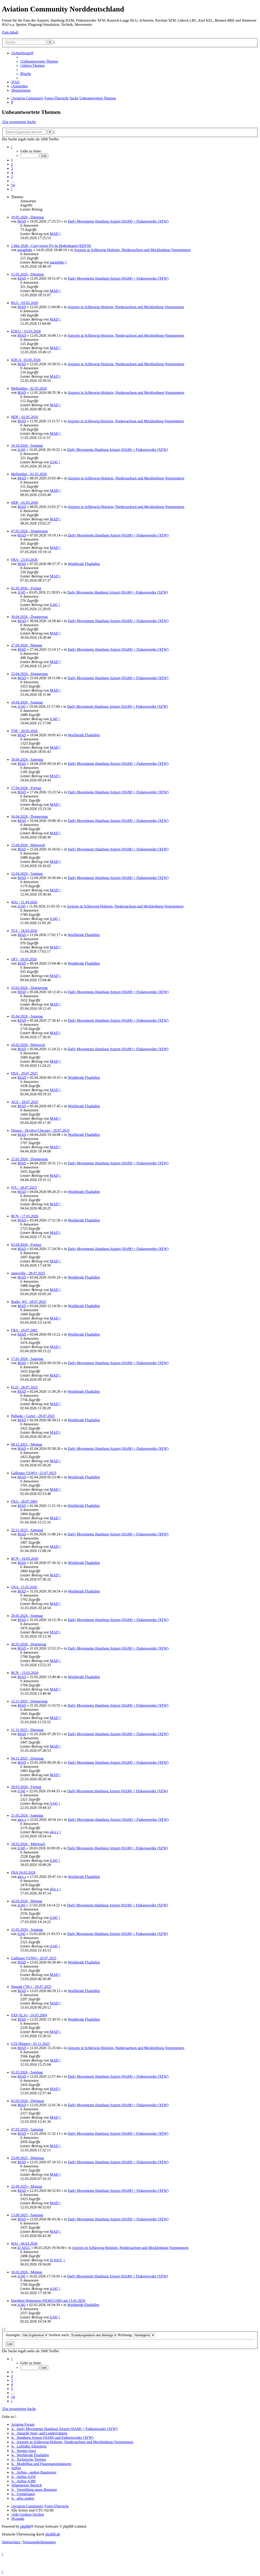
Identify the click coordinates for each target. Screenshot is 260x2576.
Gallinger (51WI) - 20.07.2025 (33, 1958)
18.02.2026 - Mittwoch (28, 1045)
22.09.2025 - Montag (26, 2186)
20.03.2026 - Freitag (26, 1787)
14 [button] (13, 185)
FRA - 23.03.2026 (24, 560)
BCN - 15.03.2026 (24, 1673)
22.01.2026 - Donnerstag (29, 1159)
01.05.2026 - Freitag (26, 588)
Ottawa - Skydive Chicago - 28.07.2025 (40, 1130)
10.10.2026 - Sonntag (27, 445)
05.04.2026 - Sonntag (27, 1016)
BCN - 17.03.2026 (24, 1216)
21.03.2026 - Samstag (27, 1815)
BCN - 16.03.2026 (24, 1559)
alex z (21, 1820)
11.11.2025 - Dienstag (27, 1730)
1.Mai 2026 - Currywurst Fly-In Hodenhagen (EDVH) (51, 246)
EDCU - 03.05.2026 (26, 331)
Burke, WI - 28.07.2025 (28, 1302)
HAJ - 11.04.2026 (24, 902)
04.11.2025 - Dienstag (27, 1758)
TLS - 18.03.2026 (24, 931)
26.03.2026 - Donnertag (28, 1644)
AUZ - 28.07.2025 (24, 1102)
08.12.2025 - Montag (26, 1444)
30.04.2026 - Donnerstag (29, 617)
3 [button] (12, 168)
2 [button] (12, 164)
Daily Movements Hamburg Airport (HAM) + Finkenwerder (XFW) (118, 221)
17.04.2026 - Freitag (26, 788)
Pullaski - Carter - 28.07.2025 (33, 1416)
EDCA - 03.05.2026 (25, 360)
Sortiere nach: (83, 2335)
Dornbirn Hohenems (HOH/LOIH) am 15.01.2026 (48, 2301)
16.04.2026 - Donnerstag (29, 816)
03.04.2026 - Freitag (26, 1245)
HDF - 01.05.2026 (24, 503)
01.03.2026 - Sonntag (27, 2072)
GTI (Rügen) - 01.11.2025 (30, 2044)
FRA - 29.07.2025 (24, 1073)
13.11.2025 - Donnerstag (29, 1701)
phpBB (25, 2526)
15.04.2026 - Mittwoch (28, 845)
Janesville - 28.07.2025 (28, 1273)
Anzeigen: (27, 2335)
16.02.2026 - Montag (26, 2272)
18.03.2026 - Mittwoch (28, 1844)
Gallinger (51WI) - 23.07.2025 (33, 1473)
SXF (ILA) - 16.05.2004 (29, 2015)
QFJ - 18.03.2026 (24, 959)
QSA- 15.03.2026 (24, 1587)
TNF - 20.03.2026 (24, 731)
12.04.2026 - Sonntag (27, 874)
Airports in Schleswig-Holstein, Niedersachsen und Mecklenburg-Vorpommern (132, 250)
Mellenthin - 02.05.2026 (29, 388)
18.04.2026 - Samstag (27, 759)
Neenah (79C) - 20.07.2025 (31, 1987)
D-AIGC (23, 2248)
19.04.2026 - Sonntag (27, 702)
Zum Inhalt (10, 32)
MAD (21, 221)
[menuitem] (39, 61)
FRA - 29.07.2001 (24, 1330)
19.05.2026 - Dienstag (27, 217)
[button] (11, 147)
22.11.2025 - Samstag (27, 1530)
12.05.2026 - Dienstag (27, 274)
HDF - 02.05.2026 (24, 417)
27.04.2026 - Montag (26, 645)
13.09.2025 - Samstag (27, 2215)
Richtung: (136, 2335)
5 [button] (12, 177)
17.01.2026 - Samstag (27, 1359)
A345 (21, 450)
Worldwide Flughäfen (84, 564)
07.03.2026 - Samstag (27, 2129)
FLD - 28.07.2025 (24, 1387)
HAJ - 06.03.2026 (24, 2243)
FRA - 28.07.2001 (24, 1501)
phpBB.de (52, 2534)
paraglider (24, 250)
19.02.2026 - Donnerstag (29, 988)
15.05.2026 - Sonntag (27, 1930)
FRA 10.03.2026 (23, 1872)
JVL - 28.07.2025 (24, 1187)
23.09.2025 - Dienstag (27, 2158)
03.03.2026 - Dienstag (27, 2101)
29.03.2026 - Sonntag (27, 1616)
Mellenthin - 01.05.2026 (29, 474)
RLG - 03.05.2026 (24, 303)
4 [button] (12, 172)
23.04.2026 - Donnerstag (29, 674)
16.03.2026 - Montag (26, 1901)
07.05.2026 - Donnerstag (29, 531)
